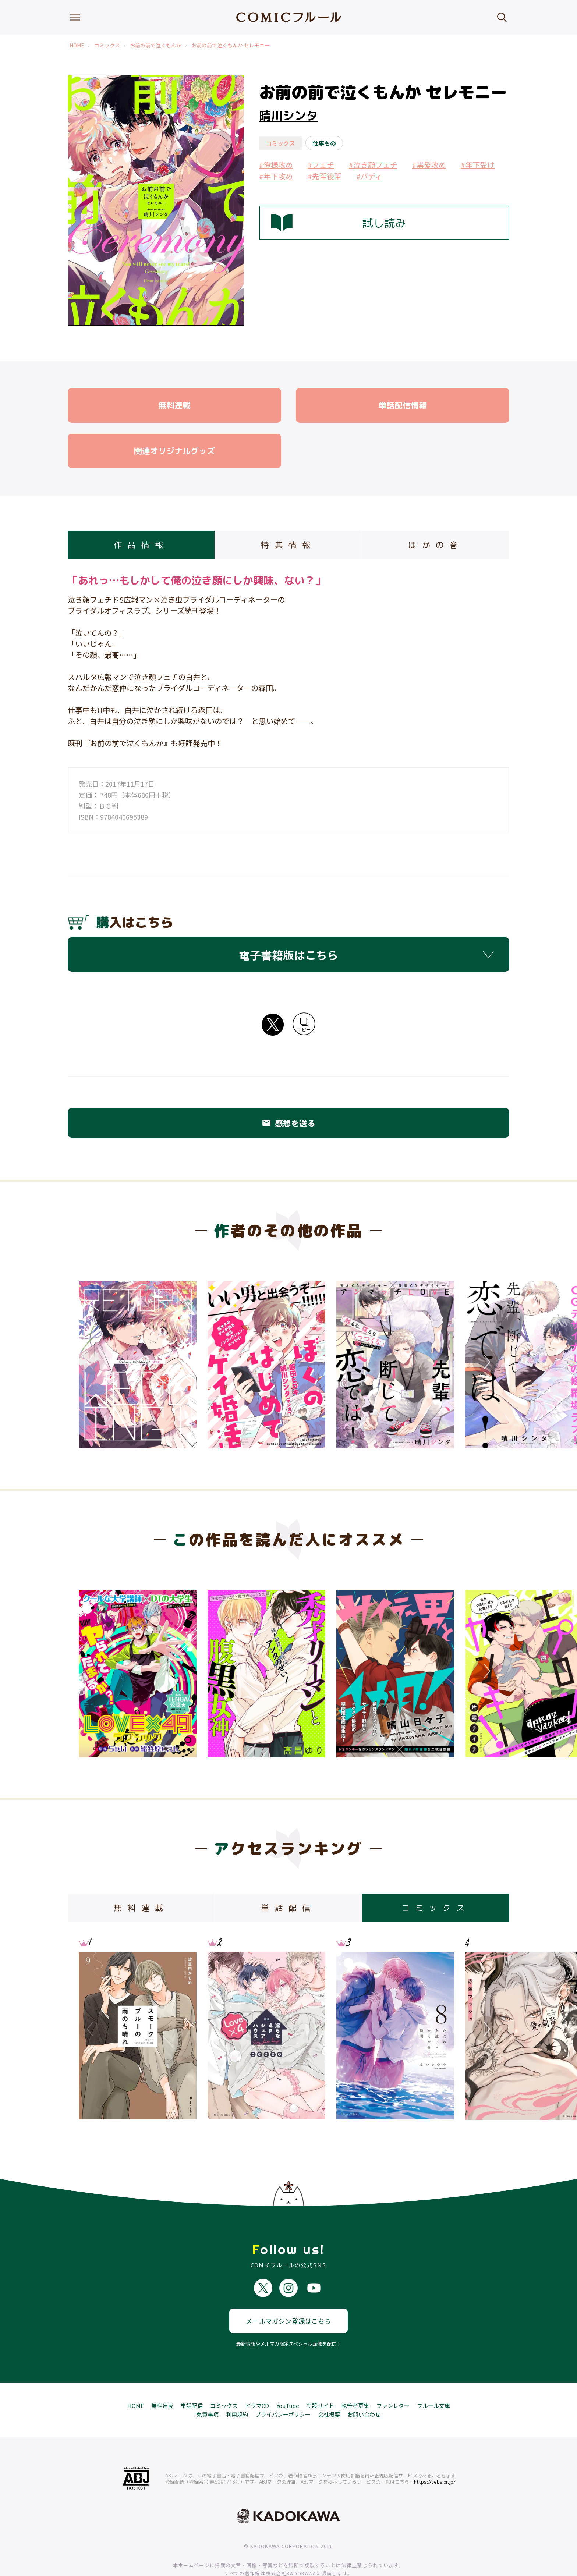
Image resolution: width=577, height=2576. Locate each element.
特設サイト (320, 2378)
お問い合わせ (363, 2387)
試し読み (338, 223)
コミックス (107, 45)
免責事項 (208, 2387)
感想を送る (288, 1123)
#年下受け (478, 164)
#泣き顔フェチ (373, 164)
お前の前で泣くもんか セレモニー (230, 45)
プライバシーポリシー (283, 2387)
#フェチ (321, 164)
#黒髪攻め (429, 164)
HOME (77, 45)
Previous (92, 1362)
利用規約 (237, 2387)
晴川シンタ (288, 115)
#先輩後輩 (324, 176)
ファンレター (393, 2378)
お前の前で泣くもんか (155, 45)
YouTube (287, 2378)
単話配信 (192, 2378)
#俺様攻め (276, 164)
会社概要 (329, 2387)
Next (485, 1362)
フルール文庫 (433, 2378)
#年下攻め (276, 176)
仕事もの (324, 143)
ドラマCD (257, 2378)
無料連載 (162, 2378)
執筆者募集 (355, 2378)
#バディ (369, 176)
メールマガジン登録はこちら (288, 2293)
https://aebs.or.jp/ (435, 2454)
